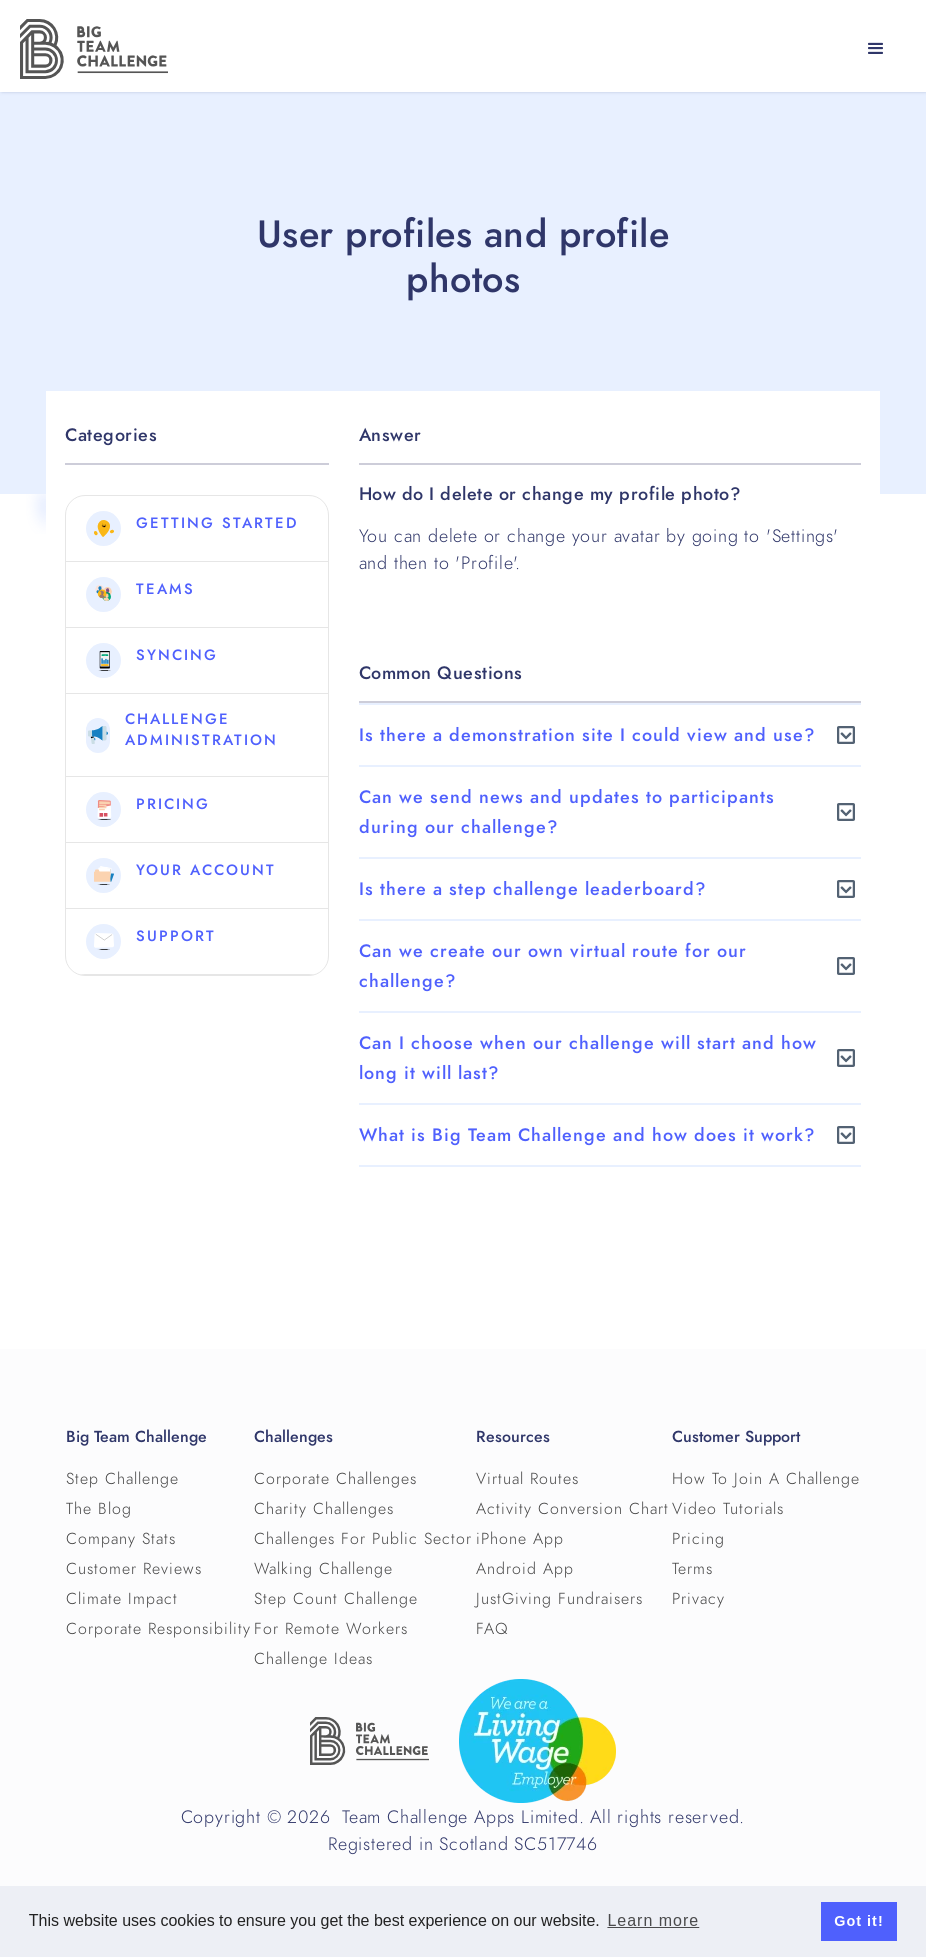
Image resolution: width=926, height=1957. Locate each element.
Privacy (698, 1599)
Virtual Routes (527, 1479)
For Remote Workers (331, 1629)
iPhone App (520, 1539)
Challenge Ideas (313, 1659)
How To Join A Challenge (766, 1479)
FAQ (492, 1629)
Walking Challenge (323, 1569)
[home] (94, 49)
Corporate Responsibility (158, 1629)
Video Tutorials (728, 1509)
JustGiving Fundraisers (559, 1599)
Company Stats (121, 1539)
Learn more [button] (653, 1920)
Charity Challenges (324, 1509)
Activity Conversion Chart (572, 1509)
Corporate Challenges (335, 1479)
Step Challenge (122, 1479)
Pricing (698, 1539)
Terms (692, 1569)
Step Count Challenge (336, 1599)
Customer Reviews (134, 1569)
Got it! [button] (858, 1921)
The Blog (99, 1509)
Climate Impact (122, 1599)
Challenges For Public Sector (363, 1539)
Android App (525, 1569)
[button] (876, 49)
